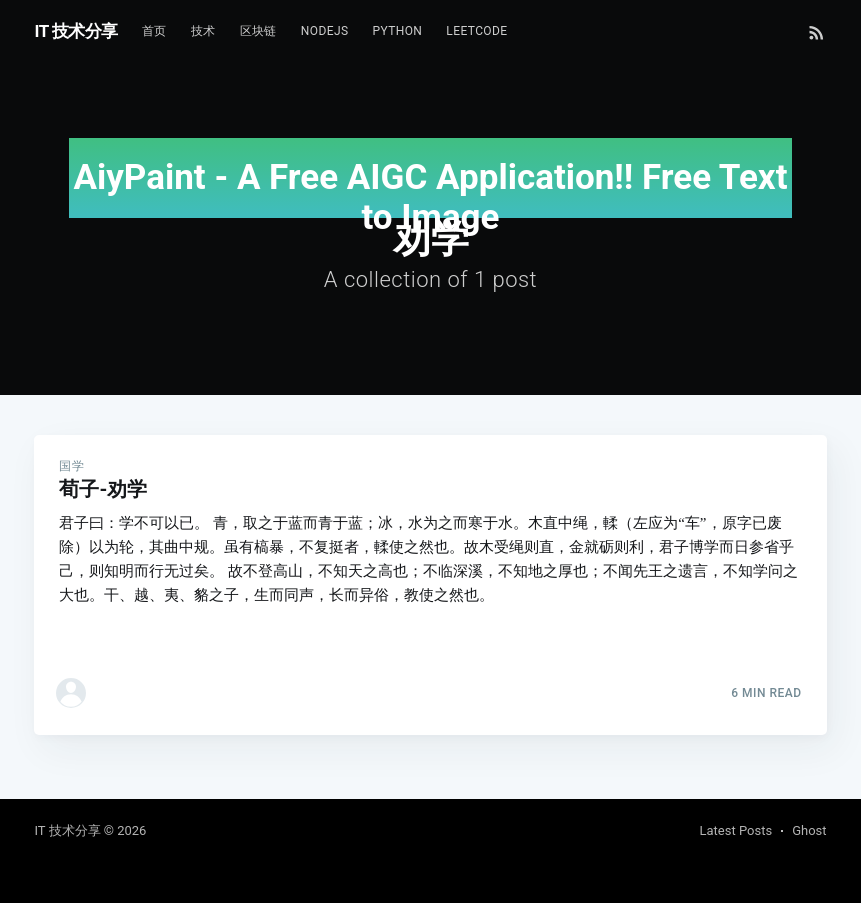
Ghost (809, 830)
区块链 (258, 31)
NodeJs (325, 31)
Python (397, 31)
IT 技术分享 (76, 31)
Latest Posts (736, 830)
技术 (203, 31)
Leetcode (476, 31)
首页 (154, 31)
